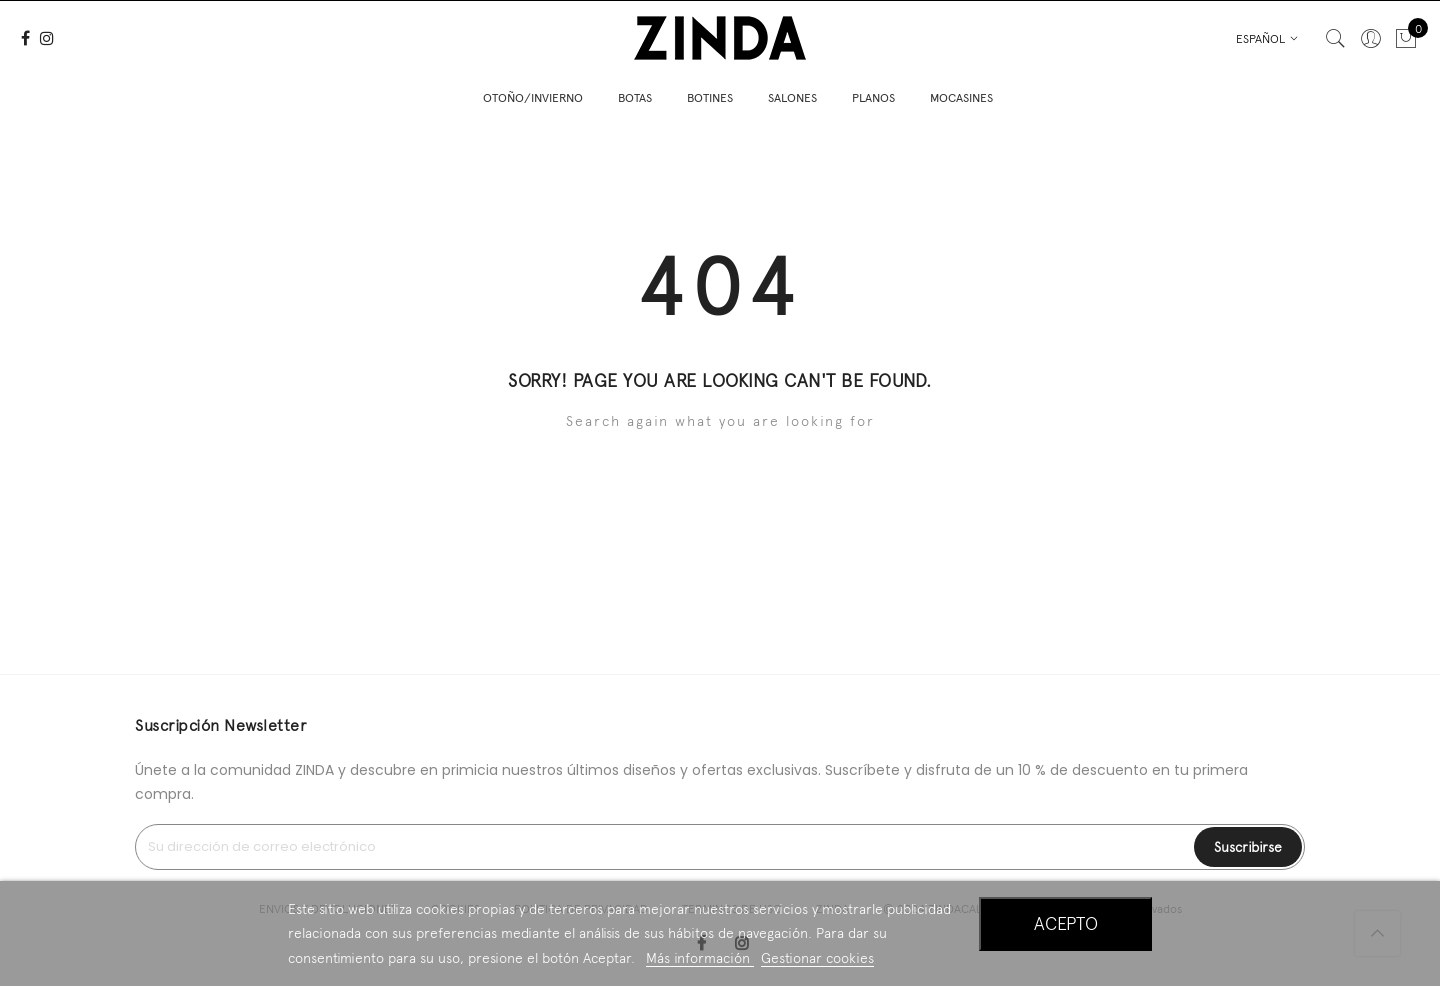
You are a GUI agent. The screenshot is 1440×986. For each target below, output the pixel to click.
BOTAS (635, 95)
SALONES (792, 95)
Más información (700, 958)
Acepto (1066, 923)
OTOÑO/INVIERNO (533, 95)
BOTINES (710, 95)
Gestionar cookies (817, 958)
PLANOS (873, 95)
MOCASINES (961, 95)
